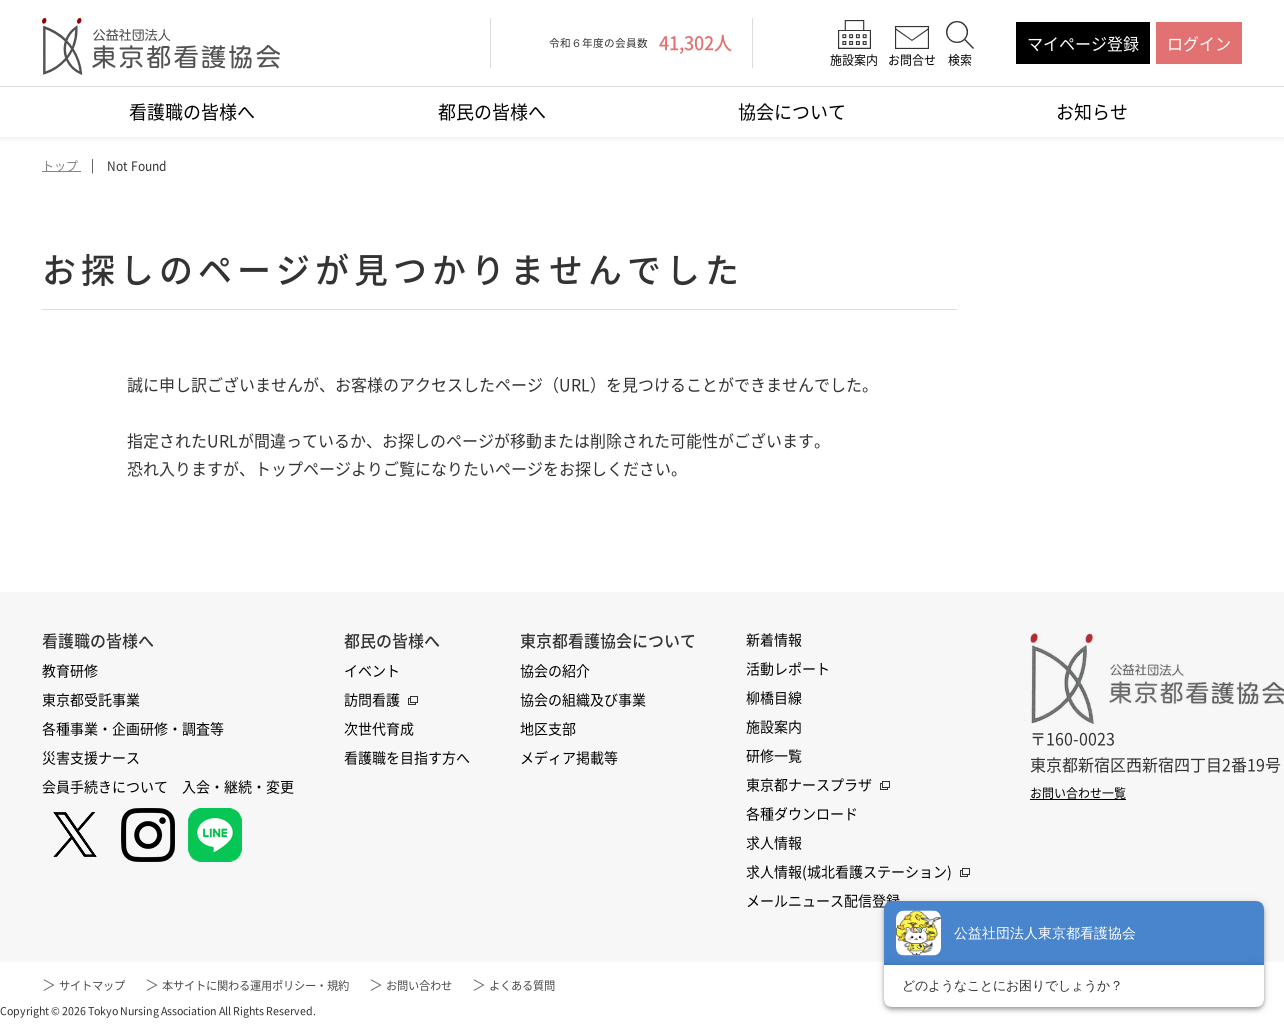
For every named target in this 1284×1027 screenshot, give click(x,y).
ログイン (1199, 43)
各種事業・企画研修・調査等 (133, 729)
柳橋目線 (774, 698)
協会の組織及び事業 (583, 700)
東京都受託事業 (91, 700)
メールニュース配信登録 (823, 901)
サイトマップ (101, 985)
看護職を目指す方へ (407, 758)
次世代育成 (379, 729)
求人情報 (774, 843)
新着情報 (774, 640)
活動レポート (788, 669)
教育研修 (70, 671)
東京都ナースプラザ (809, 785)
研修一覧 (774, 756)
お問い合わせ (497, 985)
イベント (372, 671)
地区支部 (548, 729)
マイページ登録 (1083, 43)
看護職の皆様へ (192, 111)
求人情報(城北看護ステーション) (849, 872)
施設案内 (774, 727)
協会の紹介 (555, 671)
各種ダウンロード (802, 814)
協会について (792, 111)
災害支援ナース (91, 758)
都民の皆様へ (492, 111)
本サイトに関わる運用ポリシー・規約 (299, 985)
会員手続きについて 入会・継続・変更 (168, 787)
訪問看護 (372, 700)
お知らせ (1092, 111)
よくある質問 (618, 985)
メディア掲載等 (569, 758)
